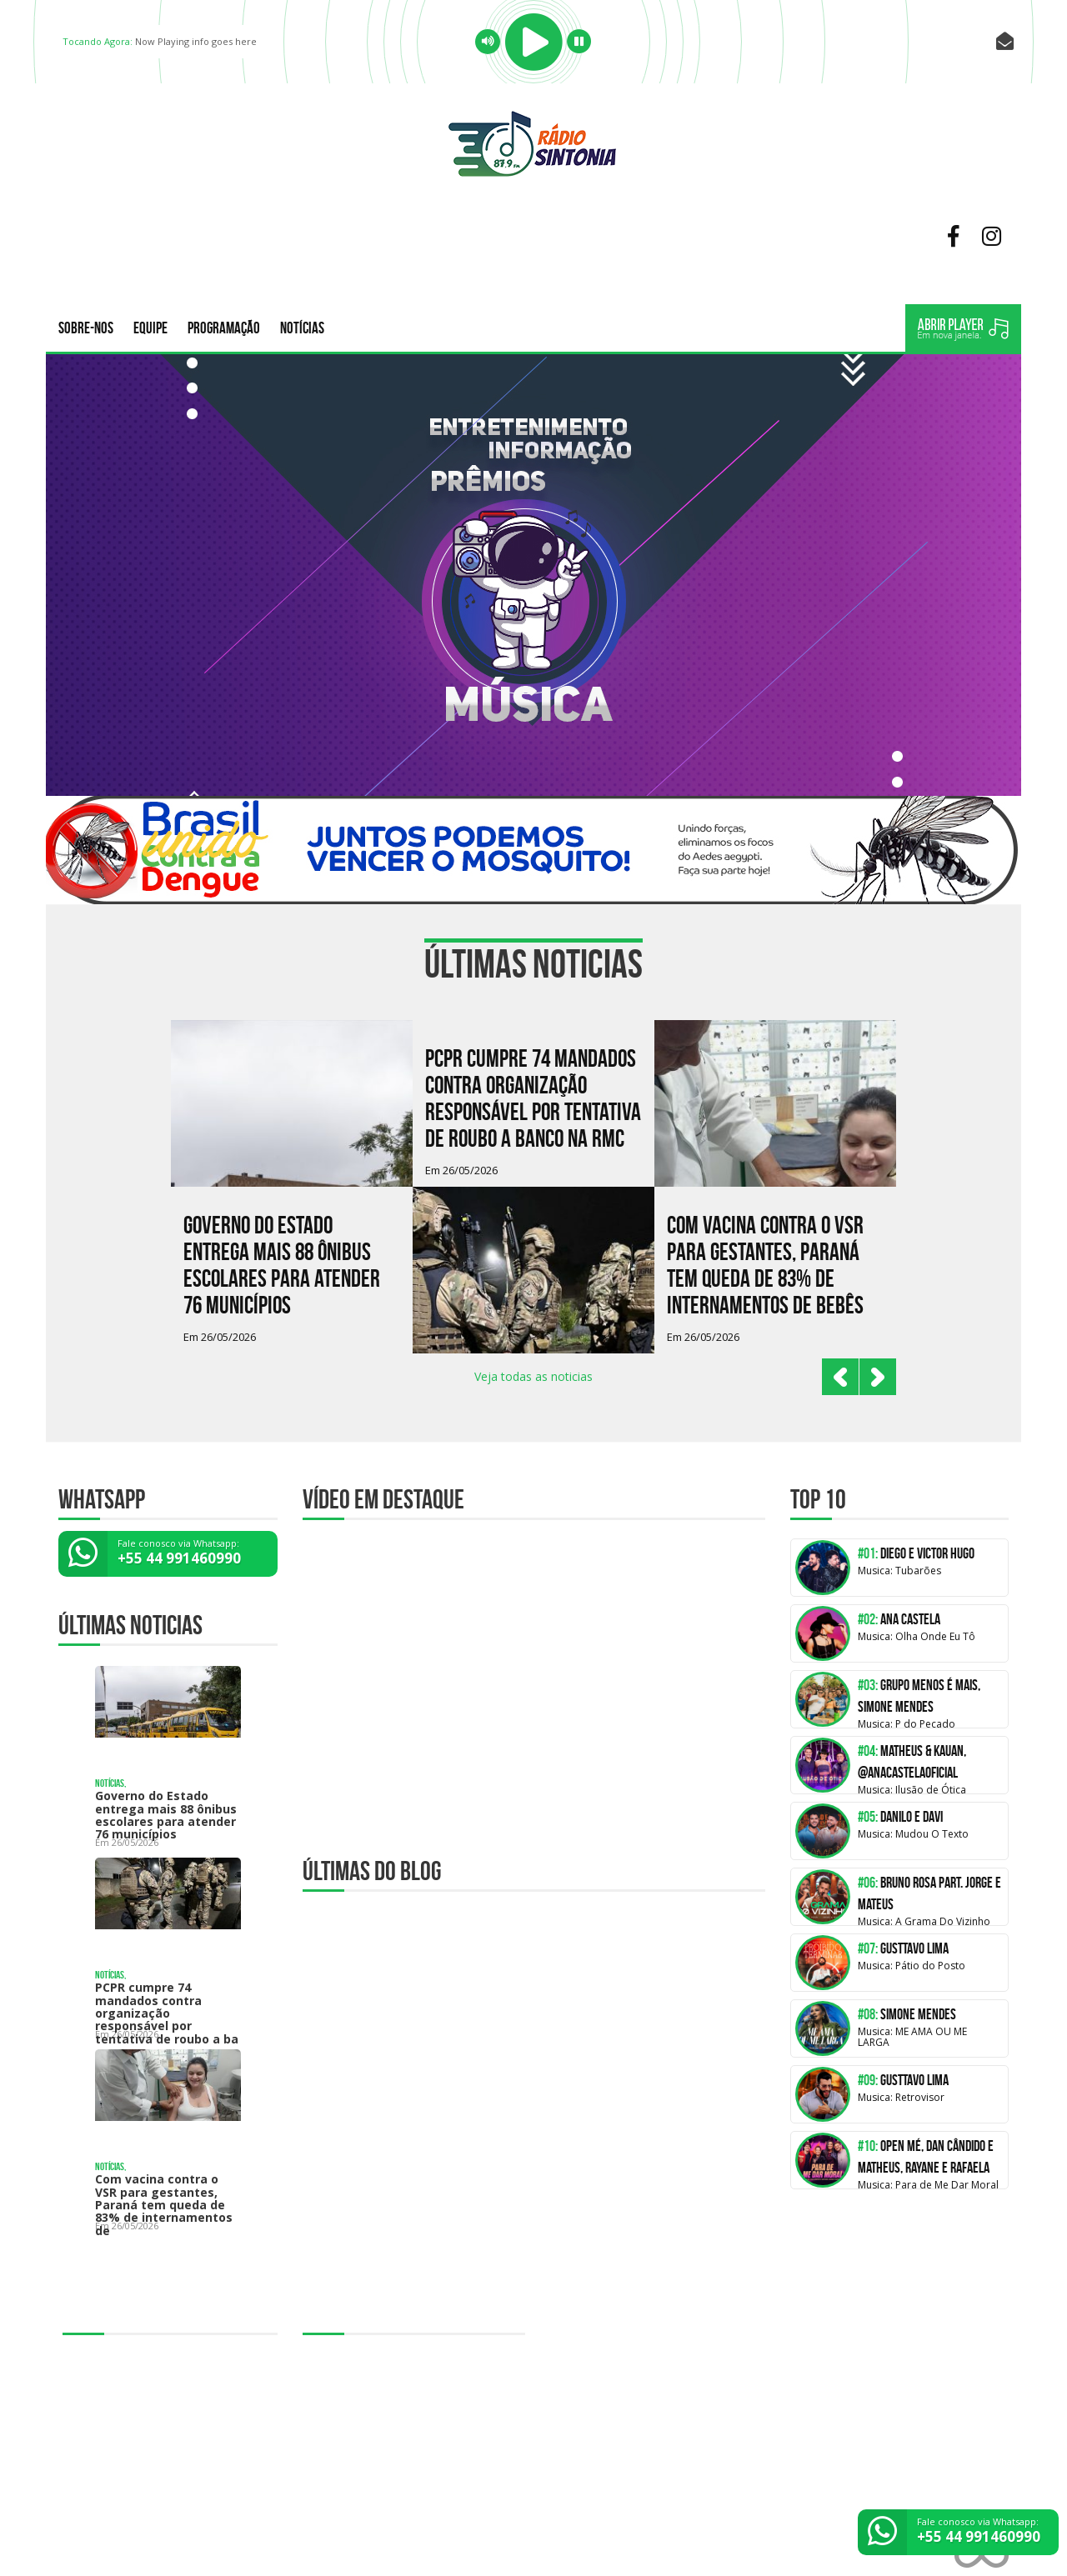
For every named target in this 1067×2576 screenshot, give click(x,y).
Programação (224, 328)
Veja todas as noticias (533, 1376)
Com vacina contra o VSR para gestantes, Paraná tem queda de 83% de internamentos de (164, 2204)
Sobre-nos (85, 328)
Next (877, 1376)
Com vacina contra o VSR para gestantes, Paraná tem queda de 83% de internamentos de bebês (765, 1265)
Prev (840, 1376)
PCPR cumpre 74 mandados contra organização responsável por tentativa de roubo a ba (166, 2013)
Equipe (150, 328)
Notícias (302, 328)
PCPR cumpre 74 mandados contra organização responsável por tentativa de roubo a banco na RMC (533, 1099)
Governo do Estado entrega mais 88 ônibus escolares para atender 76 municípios (281, 1265)
